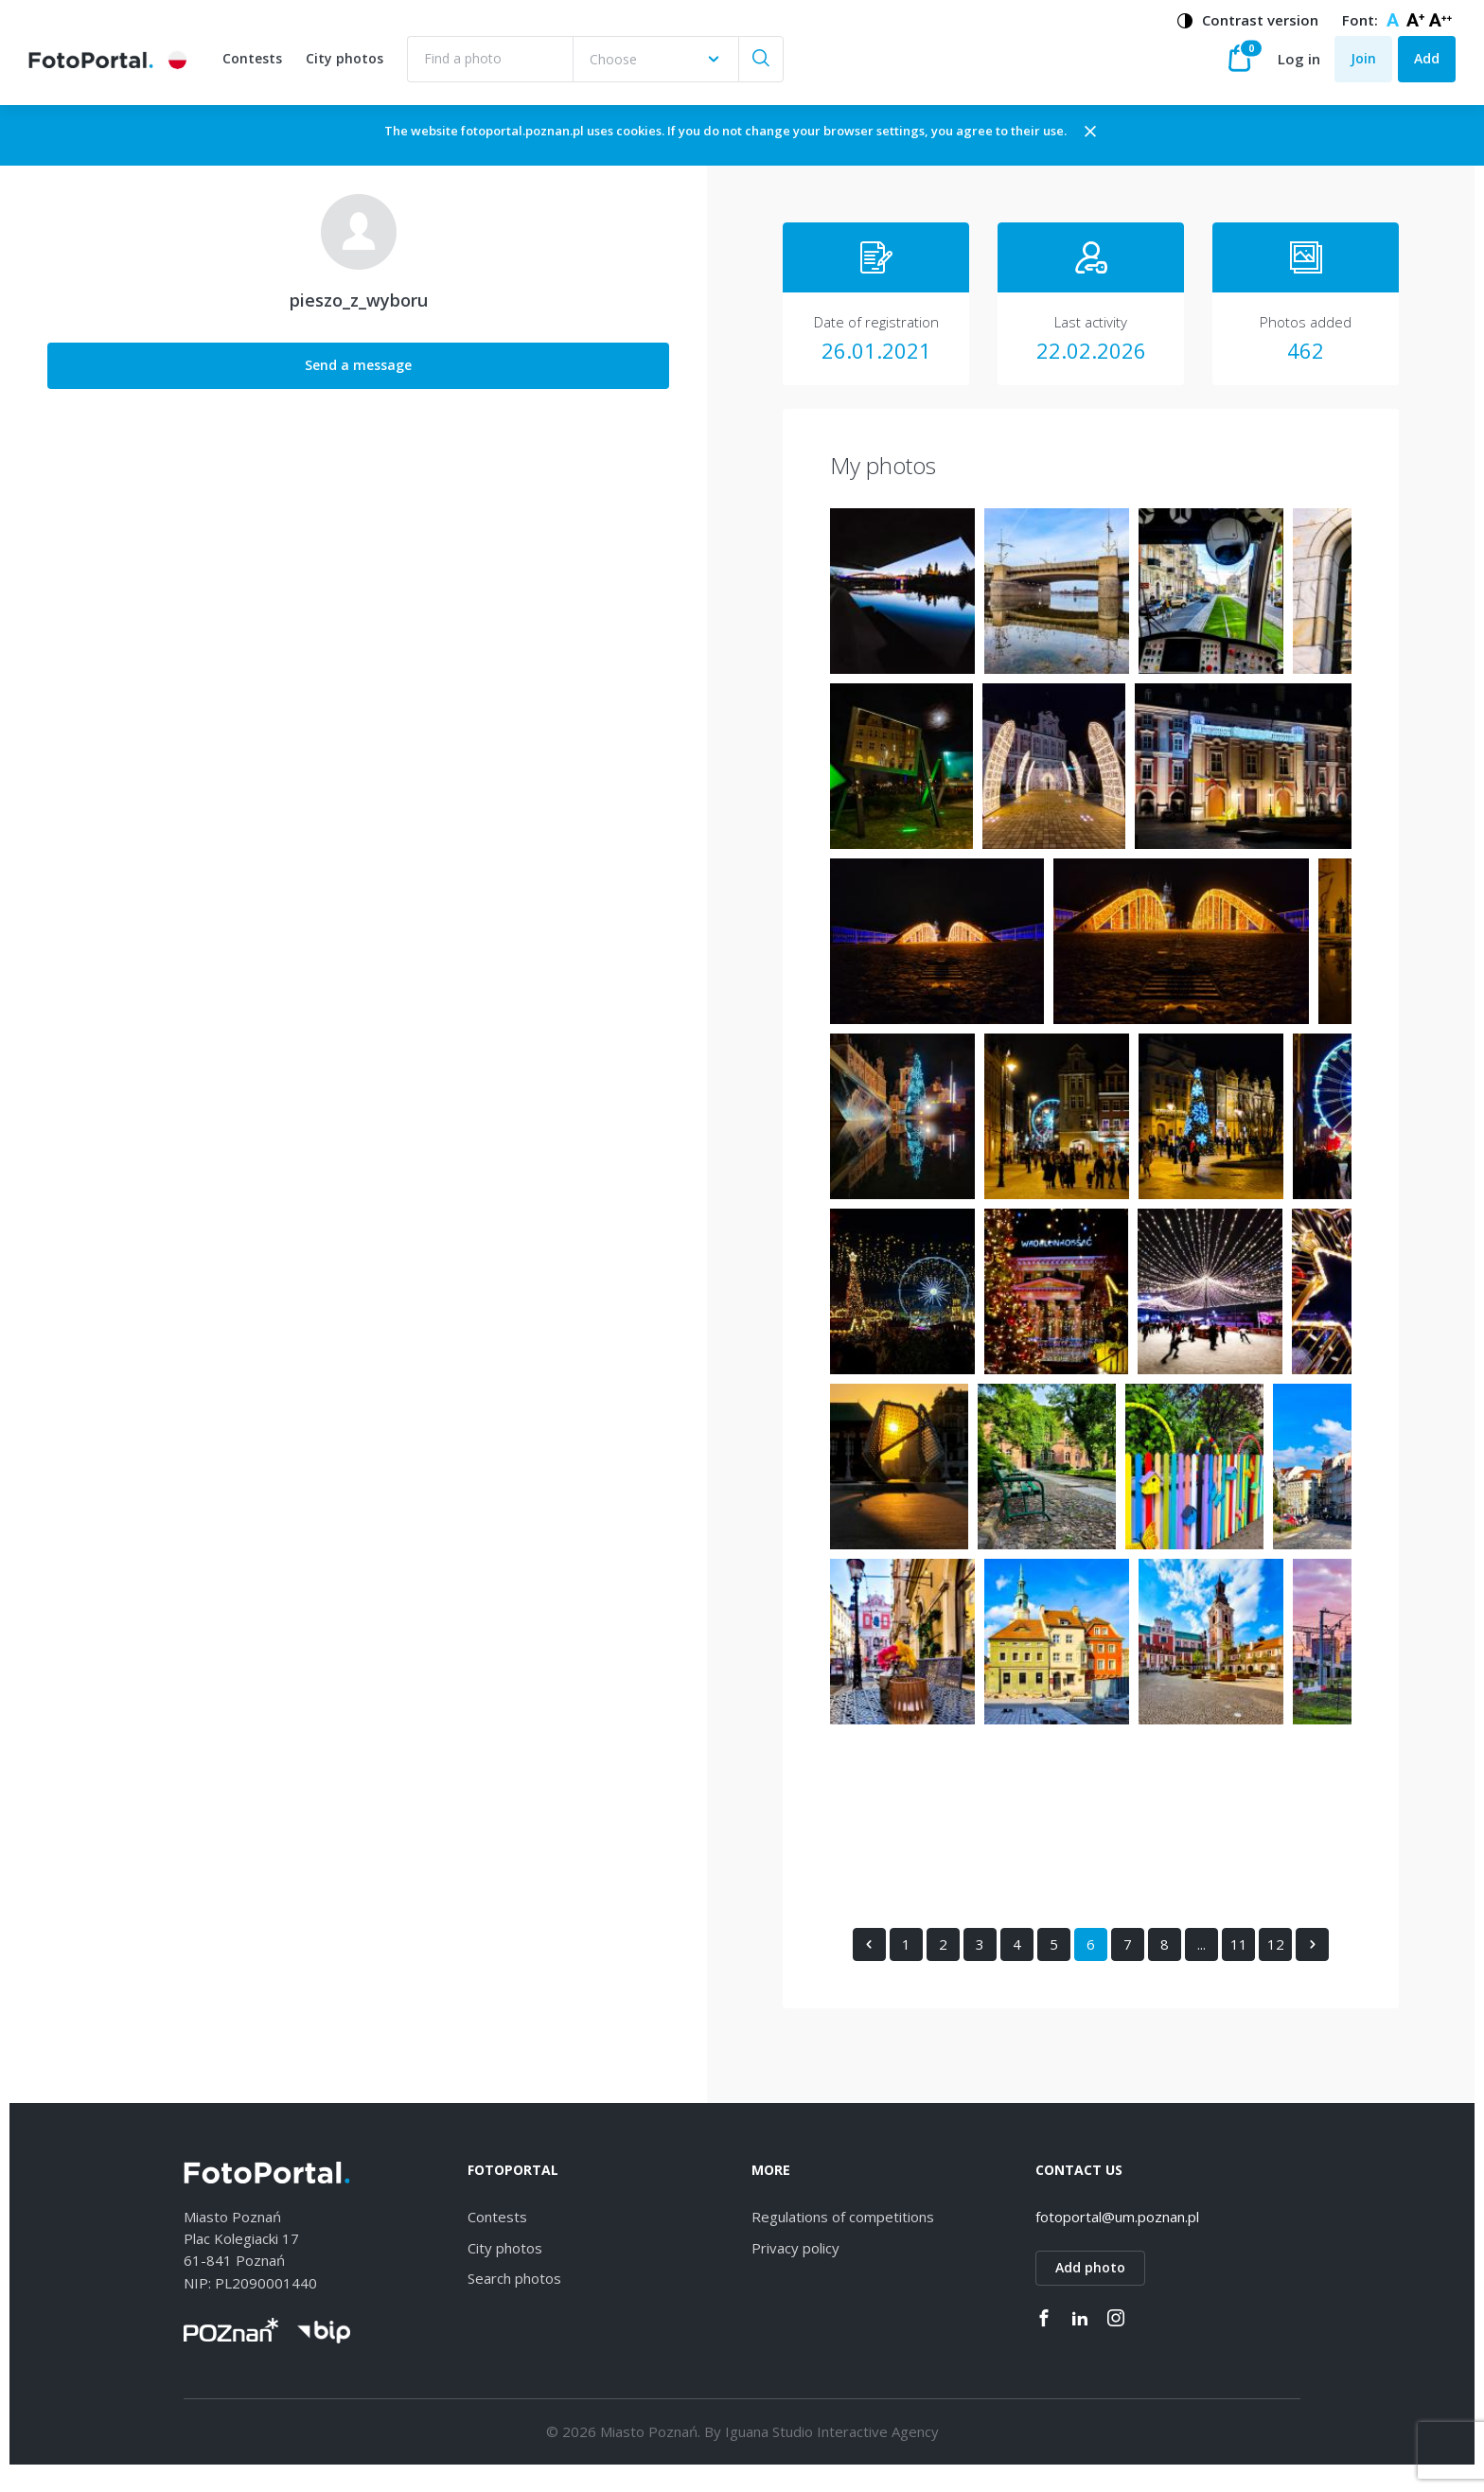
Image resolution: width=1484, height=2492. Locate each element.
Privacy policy (795, 2265)
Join (1363, 68)
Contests (258, 69)
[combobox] (661, 68)
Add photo (1090, 2285)
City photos (350, 69)
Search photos (514, 2296)
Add (1427, 68)
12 (1077, 1961)
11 (1041, 1961)
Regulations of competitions (842, 2234)
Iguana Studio (769, 2448)
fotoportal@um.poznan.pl (1117, 2234)
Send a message (161, 383)
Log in (1299, 68)
